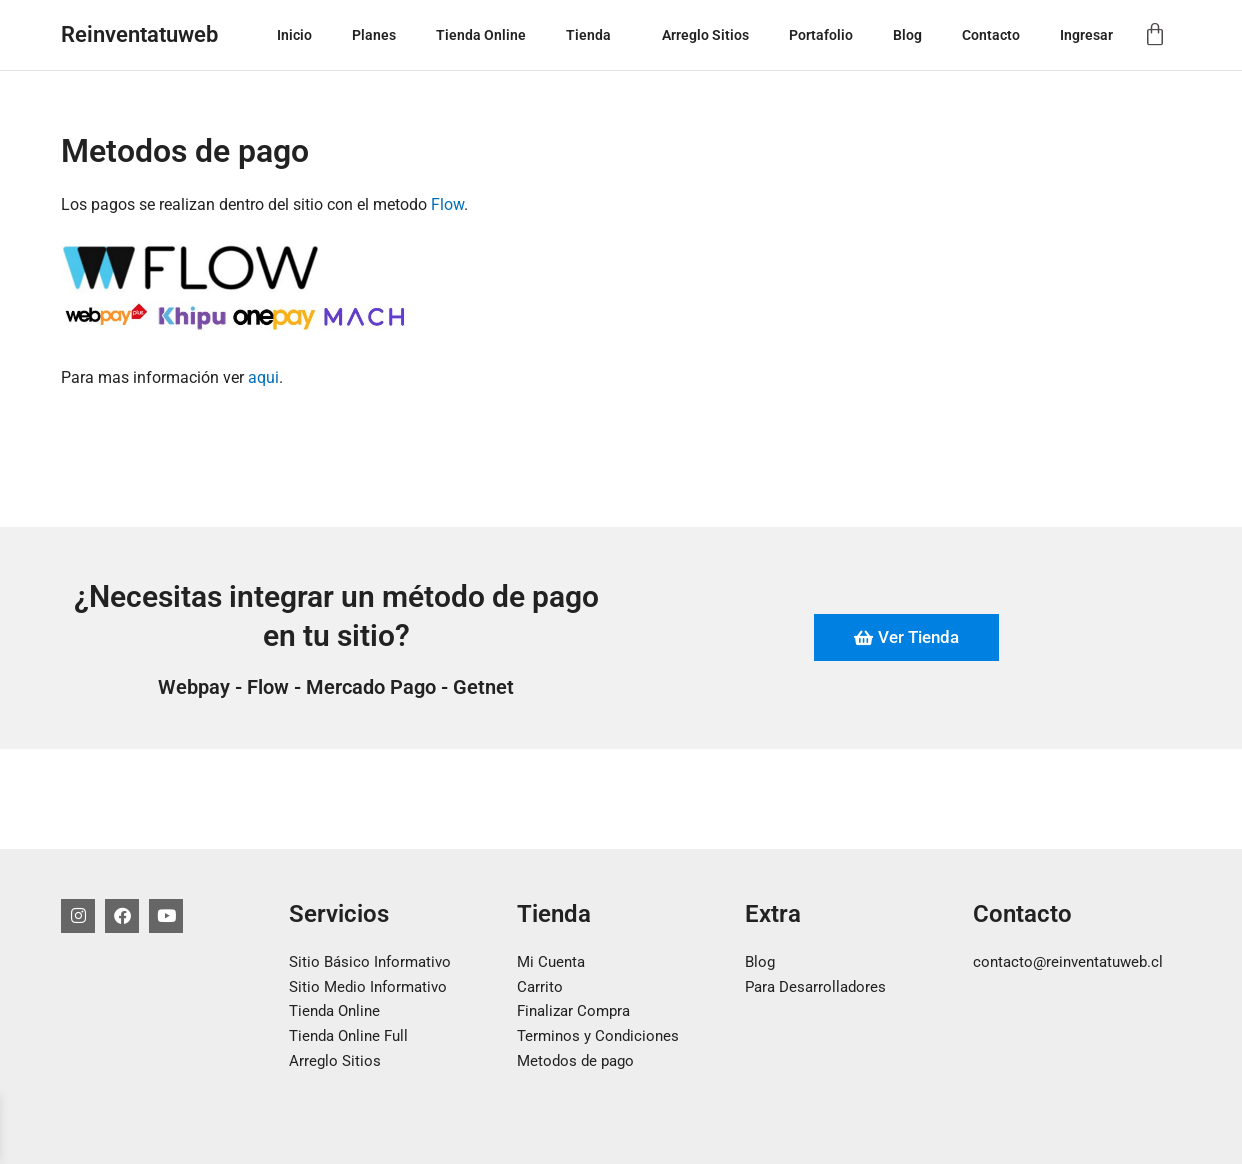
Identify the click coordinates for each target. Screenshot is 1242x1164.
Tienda (554, 914)
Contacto (991, 35)
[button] (619, 35)
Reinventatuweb (139, 34)
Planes (374, 35)
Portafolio (821, 35)
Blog (907, 35)
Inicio (294, 35)
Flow (447, 204)
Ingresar (1086, 35)
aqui (263, 377)
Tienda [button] (594, 35)
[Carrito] (1155, 35)
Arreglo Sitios (705, 35)
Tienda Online (481, 35)
